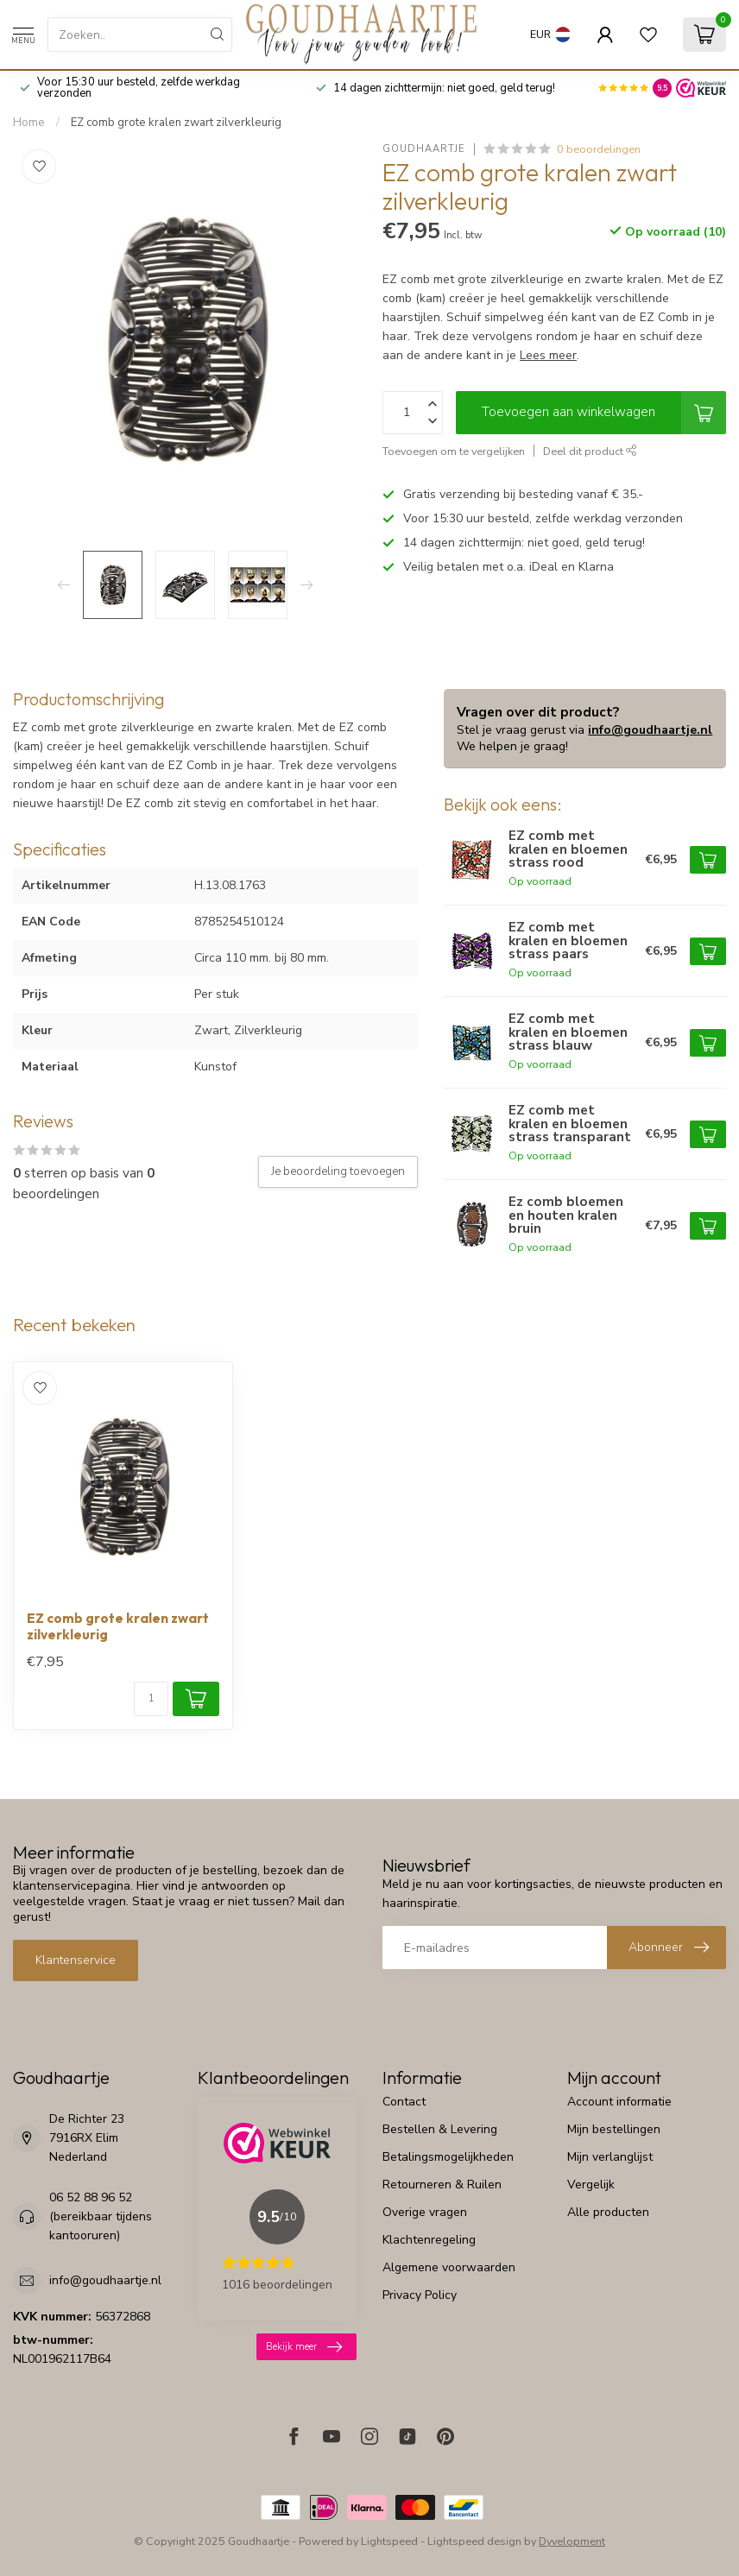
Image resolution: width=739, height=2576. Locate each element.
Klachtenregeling (429, 2240)
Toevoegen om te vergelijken (453, 451)
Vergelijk (591, 2184)
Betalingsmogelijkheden (448, 2157)
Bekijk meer (304, 2347)
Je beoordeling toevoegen (338, 1171)
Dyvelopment (572, 2541)
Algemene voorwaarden (448, 2267)
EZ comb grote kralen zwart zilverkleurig (176, 122)
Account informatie (619, 2101)
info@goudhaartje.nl (650, 730)
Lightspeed (389, 2541)
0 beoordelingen (599, 149)
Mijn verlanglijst (610, 2157)
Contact (404, 2101)
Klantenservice (75, 1960)
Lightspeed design (474, 2541)
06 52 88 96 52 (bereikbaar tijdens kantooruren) (100, 2216)
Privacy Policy (419, 2295)
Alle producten (608, 2212)
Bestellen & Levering (439, 2129)
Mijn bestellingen (613, 2129)
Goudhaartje (423, 149)
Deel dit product (590, 451)
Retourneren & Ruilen (442, 2184)
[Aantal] (151, 1699)
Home (29, 122)
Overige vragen (424, 2212)
